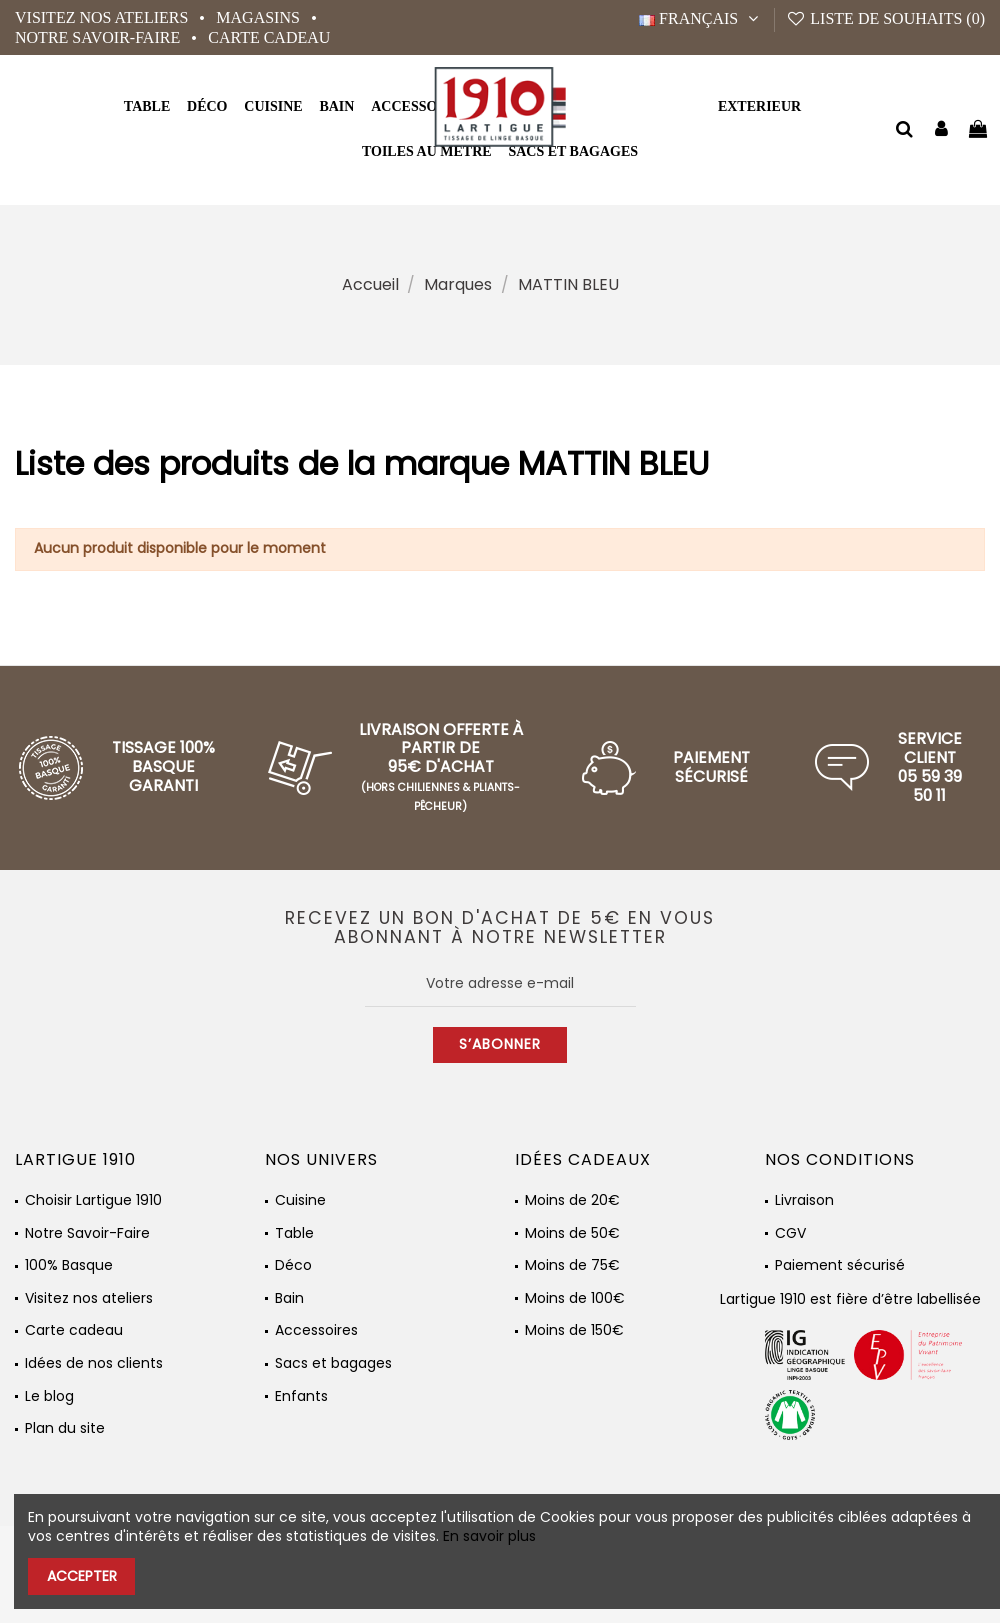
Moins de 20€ (572, 1200)
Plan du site (65, 1428)
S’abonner (500, 1044)
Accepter (82, 1576)
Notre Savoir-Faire (99, 37)
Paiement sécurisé (840, 1265)
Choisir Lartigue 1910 (93, 1200)
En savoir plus (489, 1536)
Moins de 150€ (574, 1330)
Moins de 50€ (572, 1233)
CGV (790, 1233)
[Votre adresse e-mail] (500, 984)
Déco (293, 1265)
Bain (289, 1298)
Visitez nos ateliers (103, 17)
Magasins (260, 17)
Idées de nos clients (94, 1363)
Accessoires (316, 1330)
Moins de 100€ (575, 1298)
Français (701, 18)
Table (294, 1233)
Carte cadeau (269, 37)
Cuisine (300, 1200)
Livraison (804, 1200)
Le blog (49, 1396)
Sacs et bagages (333, 1363)
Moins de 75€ (572, 1265)
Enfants (301, 1396)
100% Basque (69, 1265)
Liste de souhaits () (885, 18)
